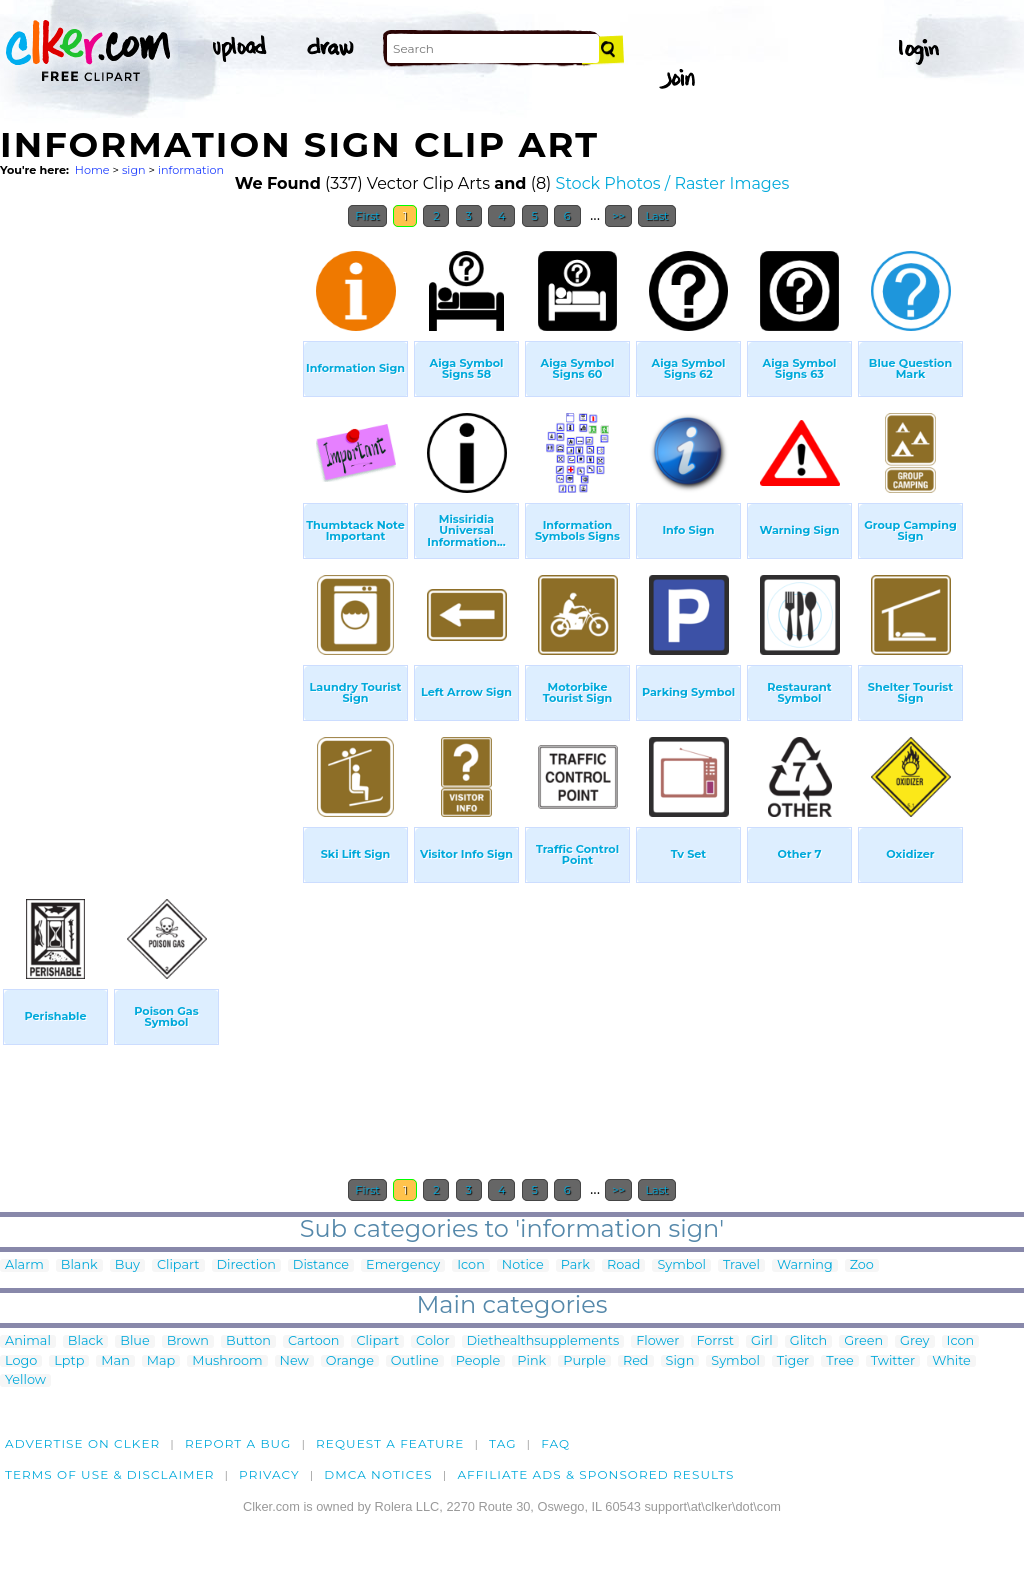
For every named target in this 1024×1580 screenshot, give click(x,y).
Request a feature (390, 1443)
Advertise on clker (82, 1443)
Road (623, 1265)
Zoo (862, 1265)
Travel (741, 1265)
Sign (680, 1361)
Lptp (69, 1361)
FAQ (555, 1443)
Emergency (403, 1265)
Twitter (893, 1361)
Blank (79, 1265)
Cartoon (314, 1341)
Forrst (714, 1341)
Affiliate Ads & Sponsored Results (595, 1474)
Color (432, 1341)
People (478, 1361)
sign (134, 170)
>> (618, 216)
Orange (350, 1361)
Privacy (269, 1474)
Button (248, 1341)
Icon (471, 1265)
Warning (805, 1265)
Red (636, 1361)
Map (161, 1361)
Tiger (793, 1361)
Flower (657, 1341)
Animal (28, 1341)
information (191, 170)
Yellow (25, 1380)
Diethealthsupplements (543, 1341)
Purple (584, 1361)
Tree (840, 1361)
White (951, 1361)
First (367, 216)
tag (502, 1443)
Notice (523, 1265)
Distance (321, 1265)
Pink (531, 1361)
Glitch (808, 1341)
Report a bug (238, 1443)
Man (115, 1361)
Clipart (178, 1265)
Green (863, 1341)
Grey (914, 1341)
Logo (21, 1361)
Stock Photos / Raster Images (673, 183)
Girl (762, 1341)
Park (575, 1265)
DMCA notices (378, 1474)
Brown (188, 1341)
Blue (134, 1341)
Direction (246, 1265)
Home (92, 170)
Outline (415, 1361)
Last (656, 216)
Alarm (24, 1265)
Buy (127, 1265)
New (294, 1361)
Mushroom (227, 1361)
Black (85, 1341)
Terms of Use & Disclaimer (110, 1474)
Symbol (681, 1265)
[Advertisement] (150, 538)
